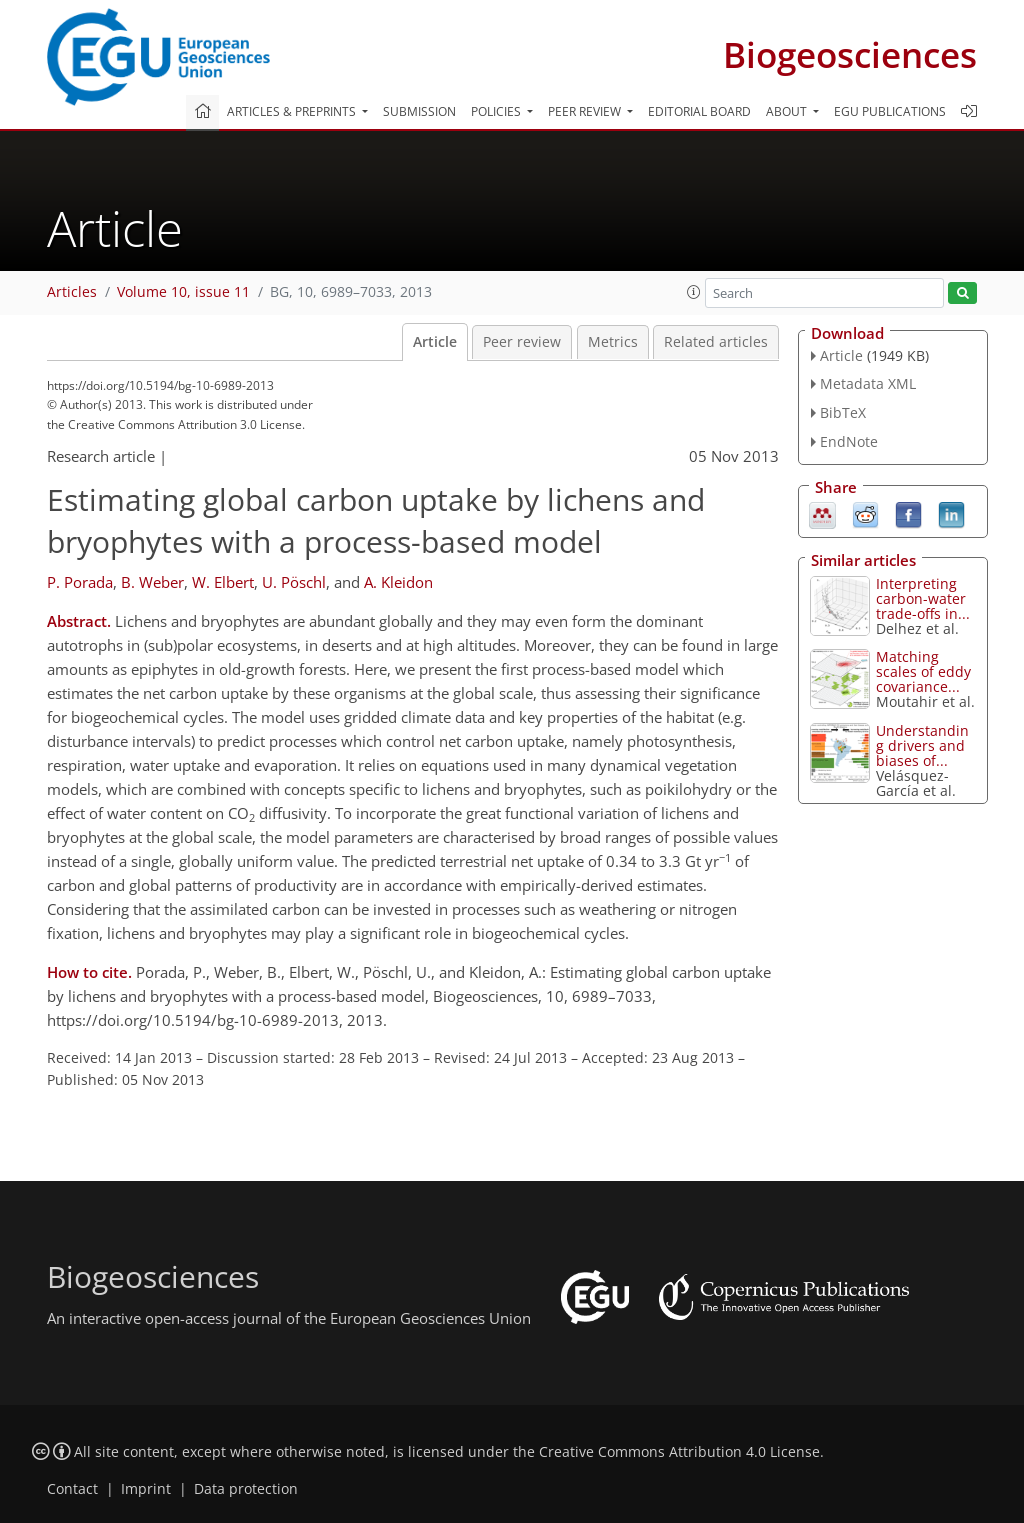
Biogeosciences (850, 54)
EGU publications (890, 111)
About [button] (788, 111)
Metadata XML (868, 383)
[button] (694, 292)
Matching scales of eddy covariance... (923, 671)
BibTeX (843, 412)
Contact (72, 1489)
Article (435, 342)
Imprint (146, 1489)
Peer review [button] (586, 111)
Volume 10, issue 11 (183, 292)
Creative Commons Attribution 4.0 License (679, 1452)
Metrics (613, 342)
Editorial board (699, 111)
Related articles (716, 342)
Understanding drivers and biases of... (922, 745)
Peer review (522, 342)
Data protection (246, 1489)
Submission (419, 111)
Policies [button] (497, 111)
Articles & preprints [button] (293, 111)
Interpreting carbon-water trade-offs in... (923, 598)
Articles (72, 292)
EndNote (849, 441)
